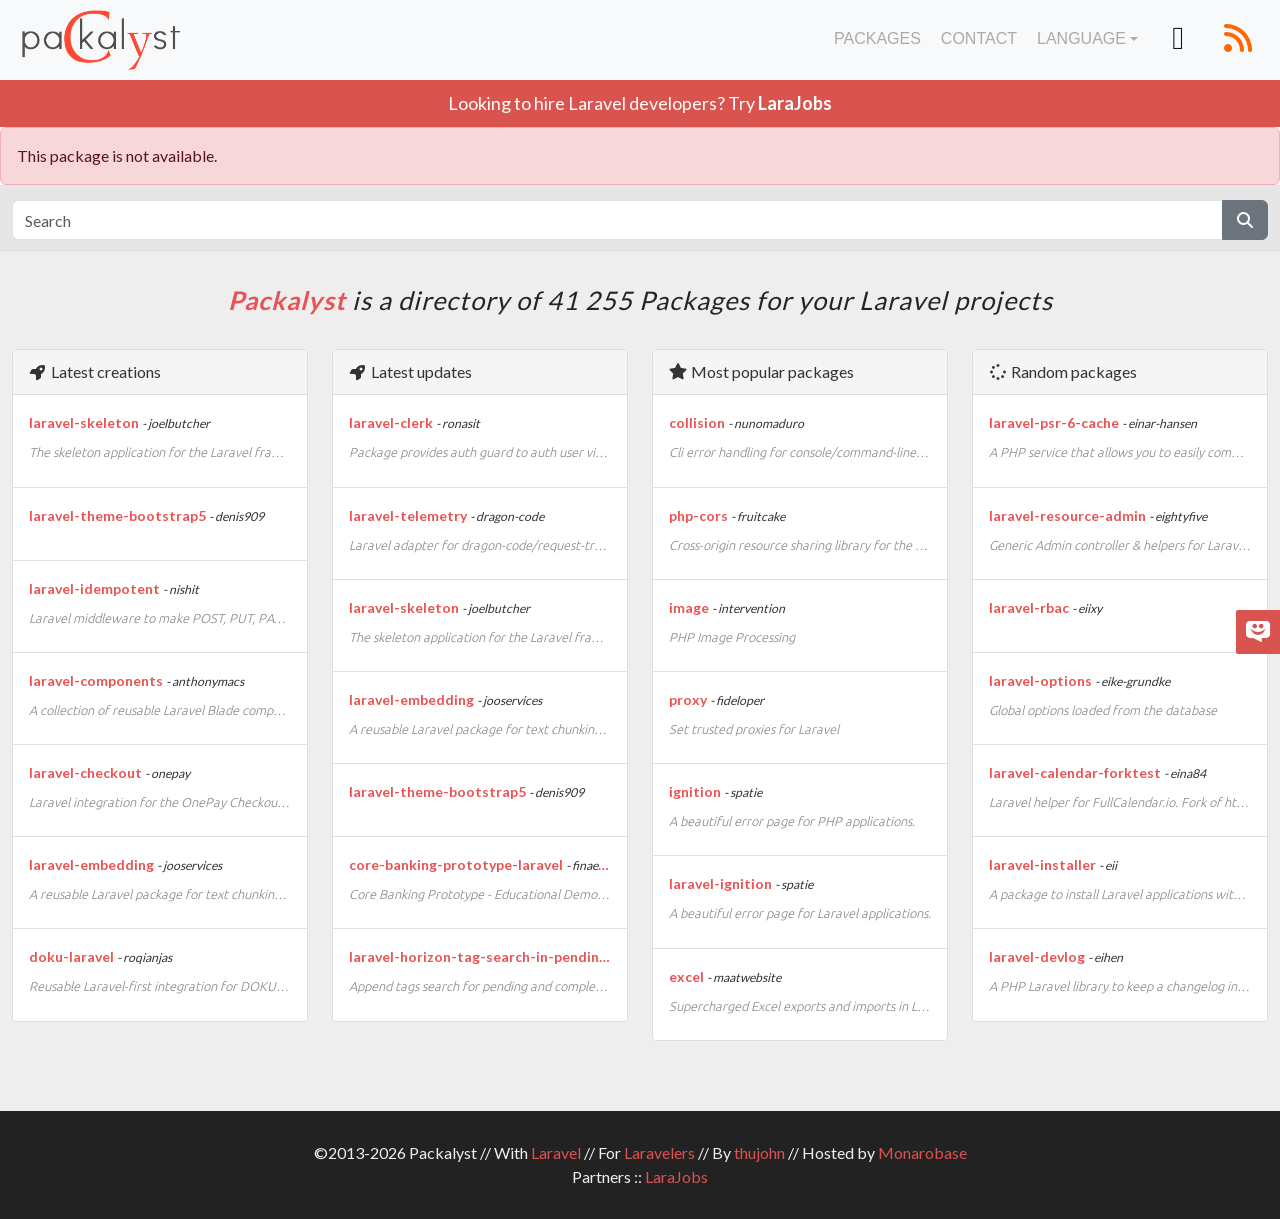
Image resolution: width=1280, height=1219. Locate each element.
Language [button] (1081, 38)
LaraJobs (676, 1176)
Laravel (556, 1152)
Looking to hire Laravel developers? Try (640, 103)
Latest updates (410, 371)
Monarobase (922, 1152)
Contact (979, 38)
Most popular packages (761, 371)
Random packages (1062, 371)
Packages (877, 38)
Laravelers (659, 1152)
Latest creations (94, 371)
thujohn (759, 1152)
